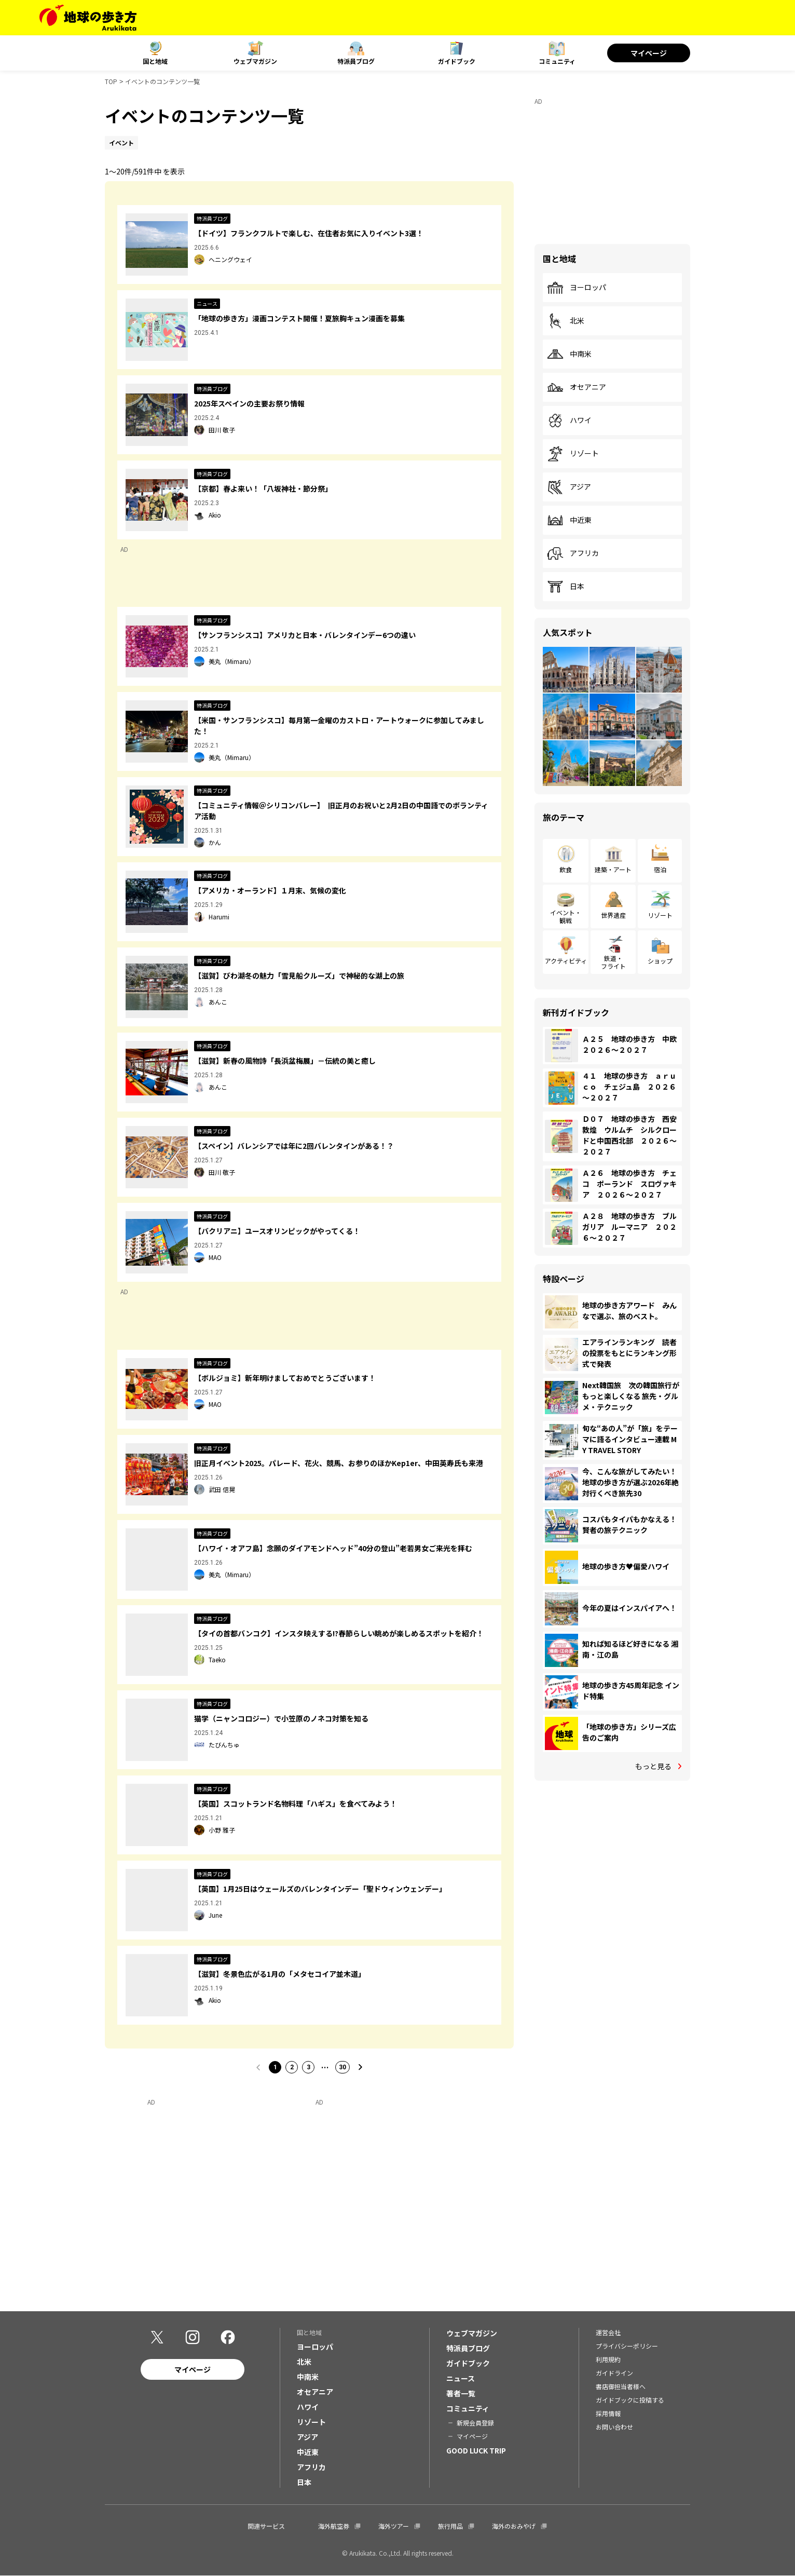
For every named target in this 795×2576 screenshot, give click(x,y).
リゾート (573, 453)
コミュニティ (557, 61)
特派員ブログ (356, 61)
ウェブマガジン (255, 61)
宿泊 (660, 869)
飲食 (565, 869)
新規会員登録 (475, 2422)
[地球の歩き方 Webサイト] (87, 18)
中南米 (569, 354)
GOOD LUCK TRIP (476, 2450)
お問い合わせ (614, 2426)
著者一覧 (460, 2393)
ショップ (660, 960)
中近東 (569, 520)
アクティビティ (566, 960)
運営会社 (608, 2332)
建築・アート (613, 869)
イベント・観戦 (565, 916)
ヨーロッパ (576, 287)
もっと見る (653, 1766)
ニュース (460, 2378)
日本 (565, 586)
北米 (565, 321)
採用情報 (608, 2413)
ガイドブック (456, 61)
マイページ (648, 53)
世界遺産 (613, 915)
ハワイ (569, 420)
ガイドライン (614, 2372)
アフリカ (573, 553)
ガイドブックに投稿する (630, 2399)
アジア (569, 487)
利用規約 (608, 2359)
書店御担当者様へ (621, 2386)
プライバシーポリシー (627, 2345)
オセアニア (576, 387)
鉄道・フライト (613, 962)
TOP (111, 81)
